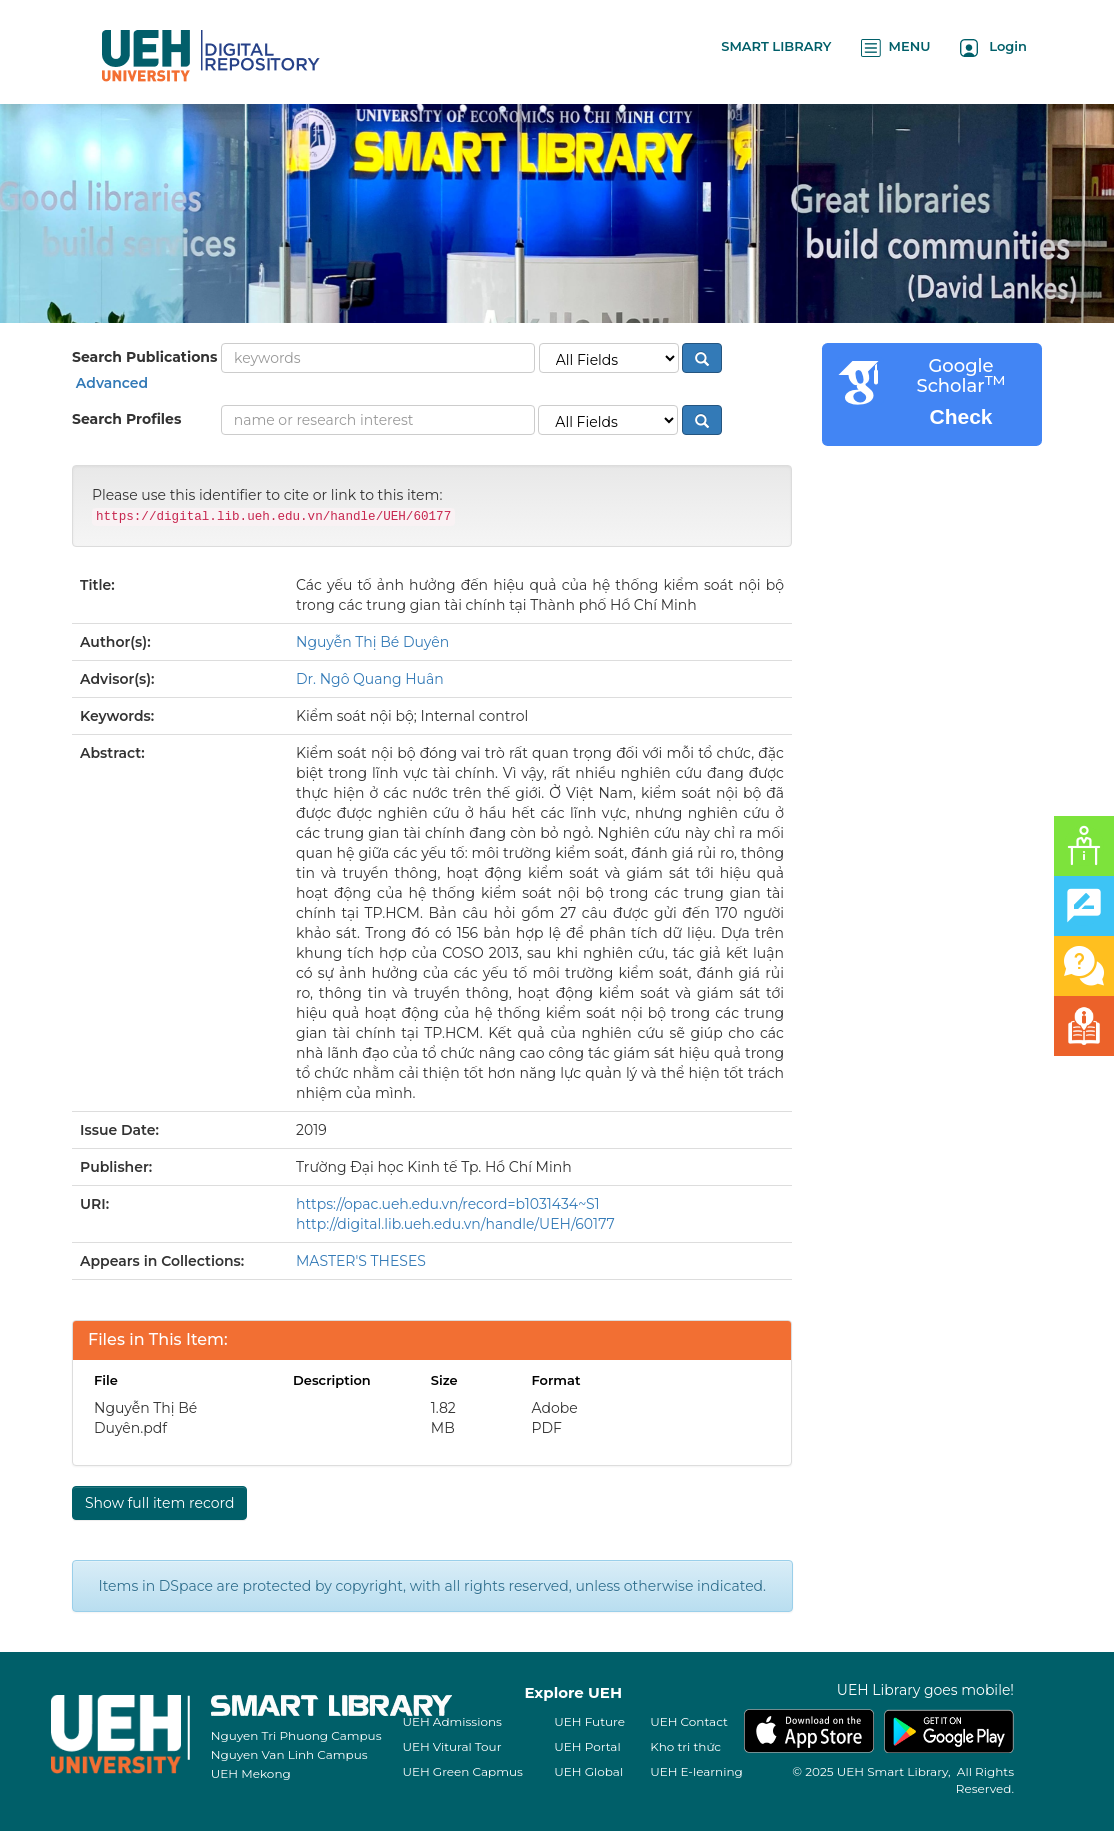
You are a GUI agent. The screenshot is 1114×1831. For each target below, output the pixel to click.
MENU (895, 47)
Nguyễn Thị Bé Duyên (372, 642)
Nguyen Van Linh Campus (289, 1754)
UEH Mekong (251, 1773)
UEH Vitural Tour (451, 1746)
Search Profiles (126, 419)
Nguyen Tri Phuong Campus (296, 1735)
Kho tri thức (685, 1746)
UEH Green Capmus (462, 1771)
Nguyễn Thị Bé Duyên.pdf (145, 1418)
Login (993, 47)
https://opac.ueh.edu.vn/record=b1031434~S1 (448, 1204)
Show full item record (159, 1503)
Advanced (110, 383)
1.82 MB (443, 1418)
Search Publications (144, 357)
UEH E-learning (696, 1771)
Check (960, 416)
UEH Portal (587, 1746)
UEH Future (589, 1721)
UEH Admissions (452, 1721)
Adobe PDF (554, 1418)
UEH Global (588, 1771)
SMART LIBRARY (776, 46)
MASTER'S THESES (361, 1261)
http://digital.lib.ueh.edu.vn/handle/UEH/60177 (455, 1224)
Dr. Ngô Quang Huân (370, 679)
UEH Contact (689, 1721)
